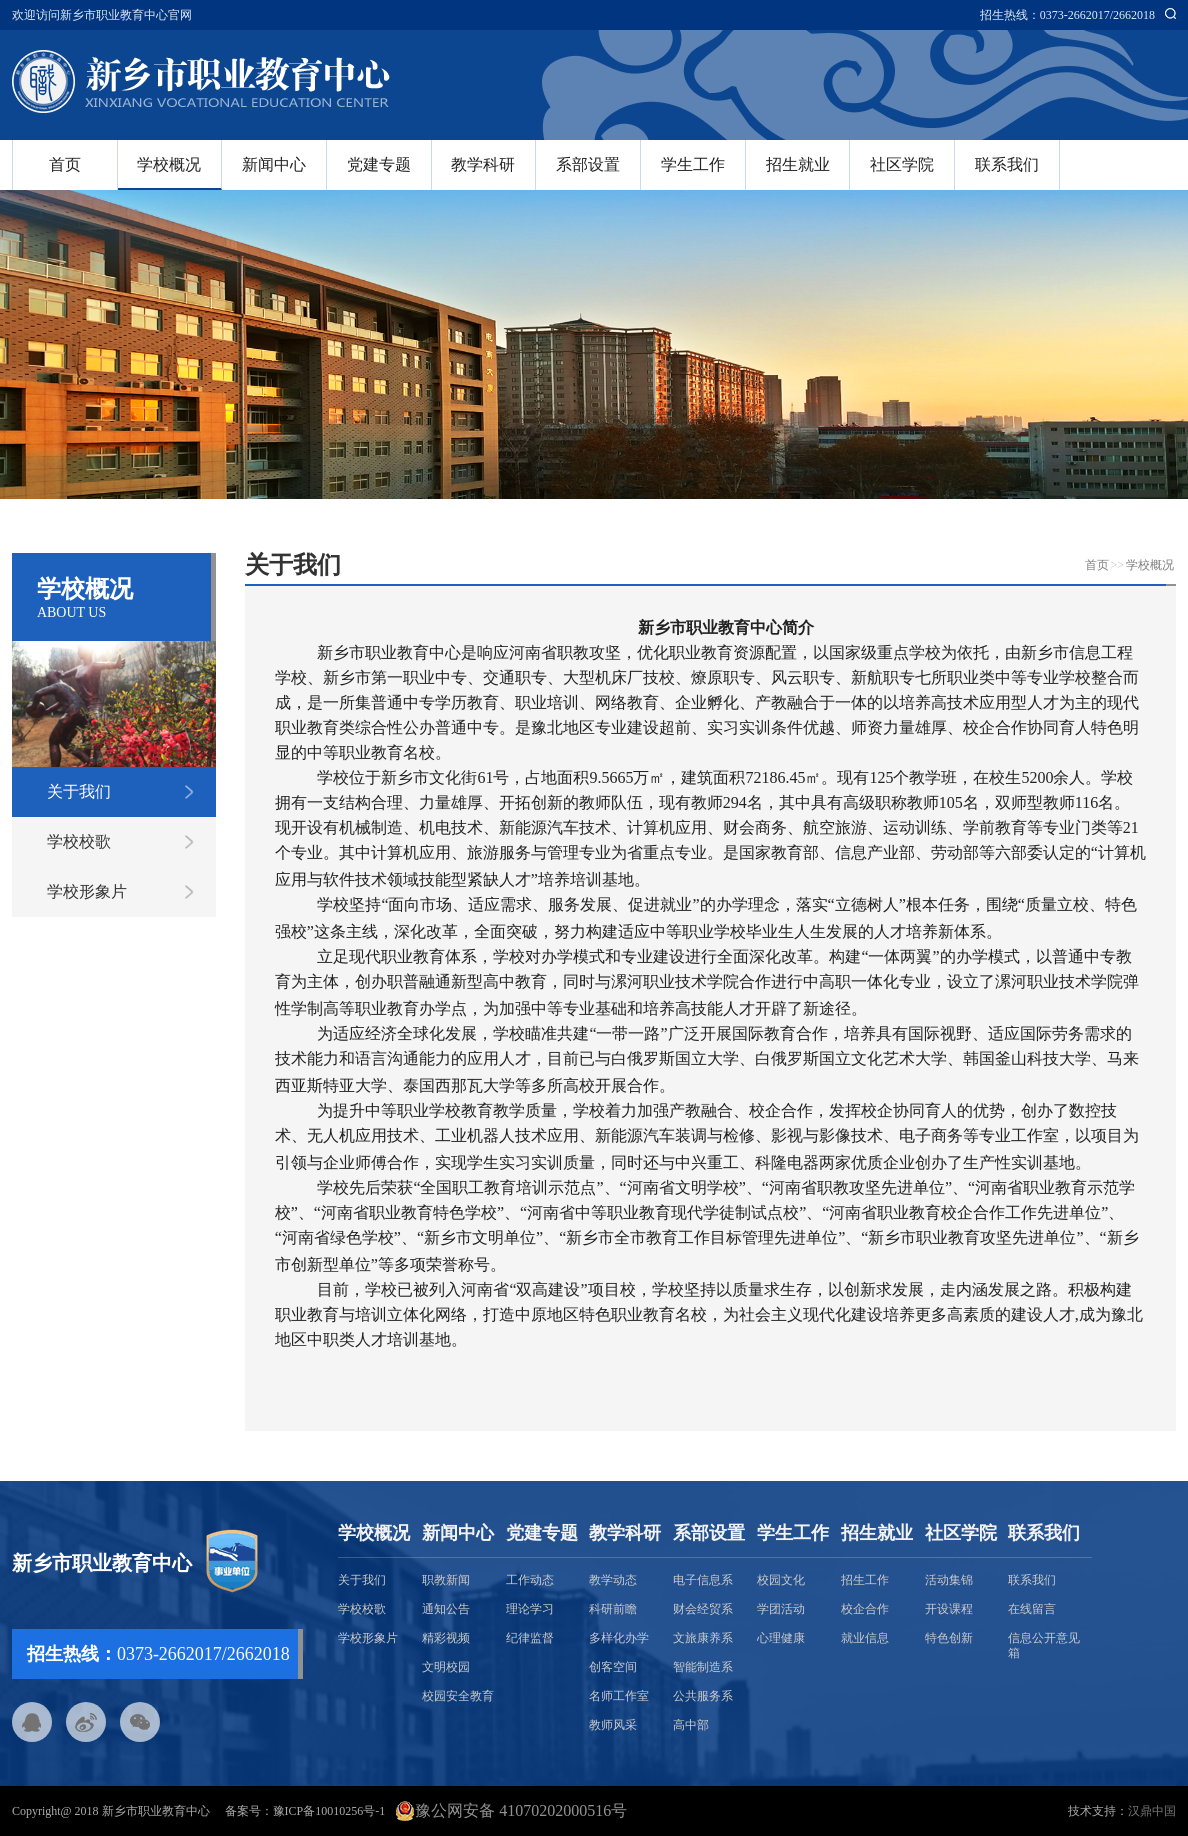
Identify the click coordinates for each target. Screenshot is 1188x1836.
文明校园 (446, 1667)
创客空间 (613, 1667)
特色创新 (949, 1638)
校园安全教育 (458, 1696)
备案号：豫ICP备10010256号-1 (305, 1811)
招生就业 (798, 164)
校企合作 (865, 1609)
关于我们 (79, 791)
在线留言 (1032, 1609)
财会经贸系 (703, 1609)
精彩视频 (446, 1638)
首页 (65, 164)
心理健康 (781, 1638)
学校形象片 (87, 891)
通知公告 (446, 1609)
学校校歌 (79, 841)
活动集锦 (949, 1580)
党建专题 (379, 164)
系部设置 (588, 164)
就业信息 (865, 1638)
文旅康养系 (703, 1638)
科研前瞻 (613, 1609)
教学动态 (613, 1580)
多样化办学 (619, 1638)
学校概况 (169, 164)
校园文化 (781, 1580)
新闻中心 (274, 164)
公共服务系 (703, 1696)
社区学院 (902, 164)
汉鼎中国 (1152, 1811)
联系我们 (1007, 164)
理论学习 (530, 1609)
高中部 (691, 1725)
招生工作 (865, 1580)
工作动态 (530, 1580)
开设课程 (949, 1609)
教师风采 (613, 1725)
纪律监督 (530, 1638)
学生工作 (693, 164)
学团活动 (781, 1609)
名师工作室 (619, 1696)
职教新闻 (446, 1580)
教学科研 (483, 164)
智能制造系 (703, 1667)
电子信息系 (703, 1580)
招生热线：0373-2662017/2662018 (1067, 15)
